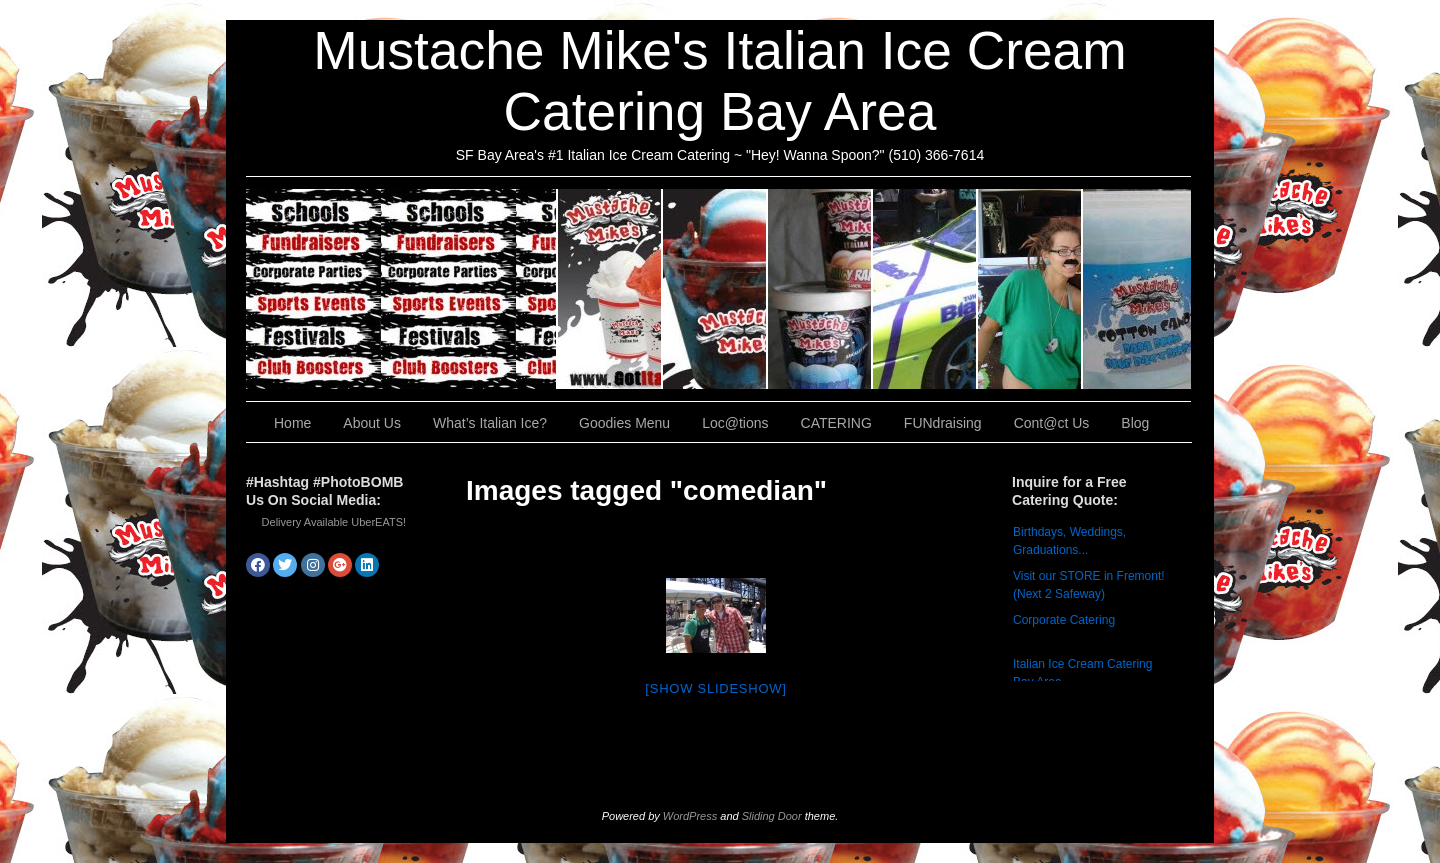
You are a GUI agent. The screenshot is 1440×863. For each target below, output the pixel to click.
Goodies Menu (820, 289)
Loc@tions (925, 289)
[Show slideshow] (715, 688)
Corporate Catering (1064, 620)
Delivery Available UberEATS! (334, 522)
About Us (610, 289)
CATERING (402, 289)
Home (292, 423)
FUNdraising (1030, 289)
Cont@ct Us (1137, 289)
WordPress (690, 816)
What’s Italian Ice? (715, 289)
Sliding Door (772, 816)
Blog (1135, 423)
